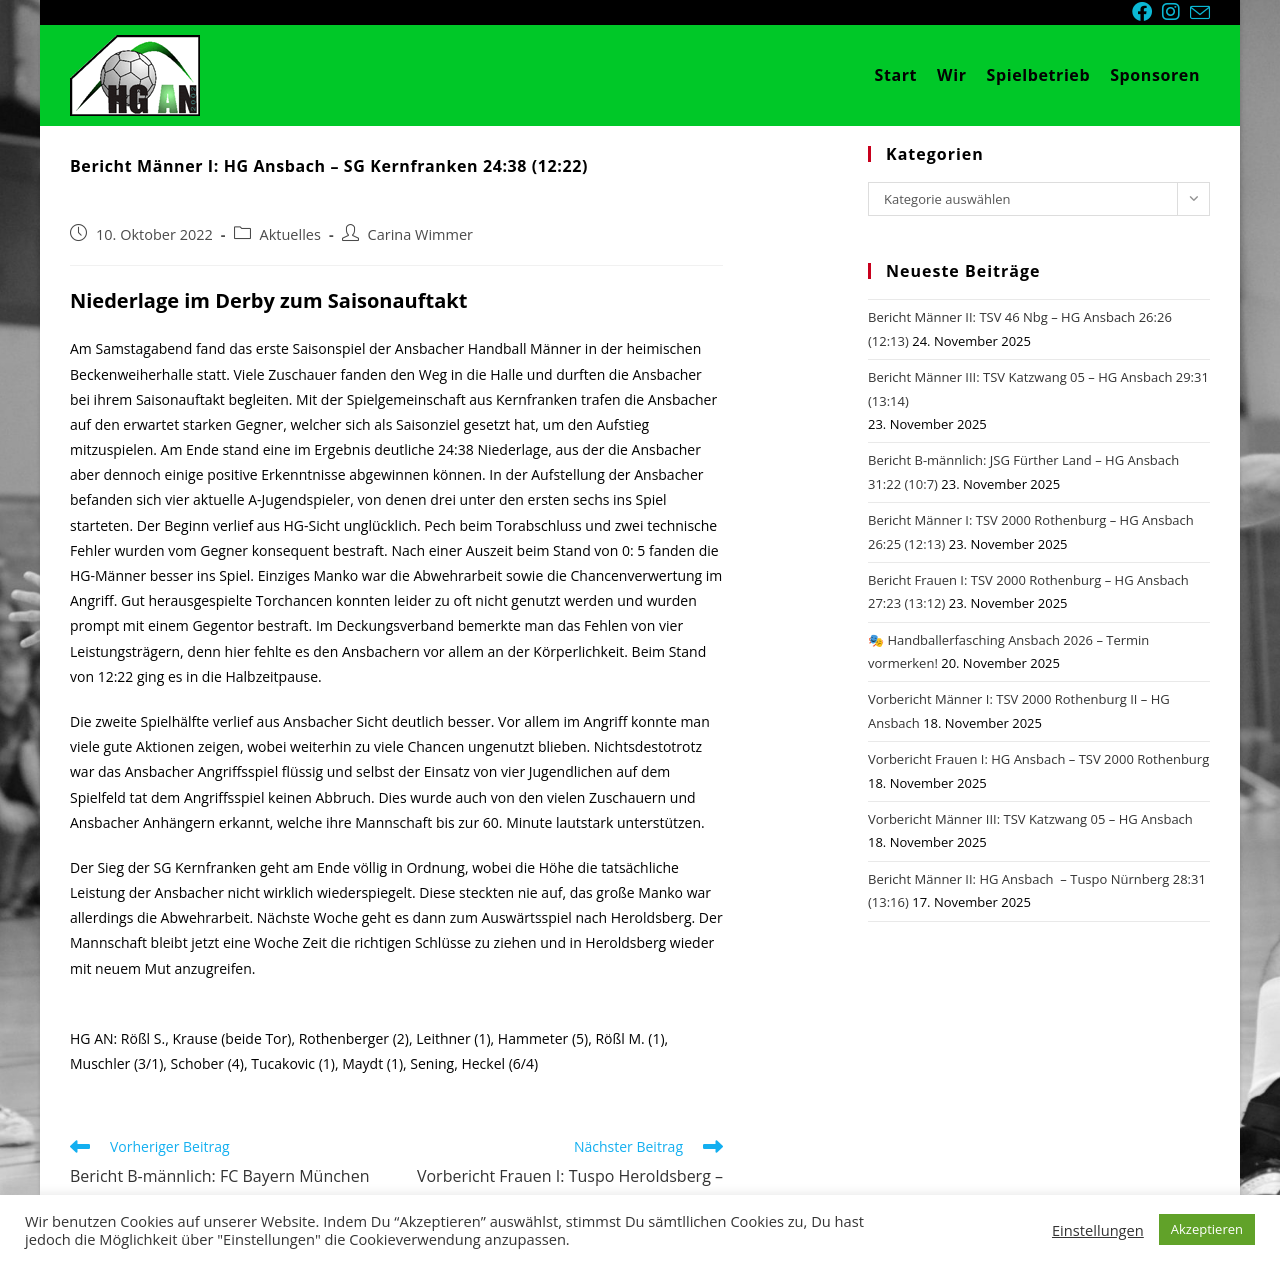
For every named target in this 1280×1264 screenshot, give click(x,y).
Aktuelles (290, 234)
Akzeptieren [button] (1207, 1229)
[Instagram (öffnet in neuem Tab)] (1176, 12)
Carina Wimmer (420, 234)
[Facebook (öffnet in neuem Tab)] (1147, 12)
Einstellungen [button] (1098, 1230)
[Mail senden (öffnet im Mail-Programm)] (1200, 13)
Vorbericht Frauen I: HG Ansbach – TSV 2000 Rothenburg (1038, 759)
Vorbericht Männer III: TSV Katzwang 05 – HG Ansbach (1030, 819)
